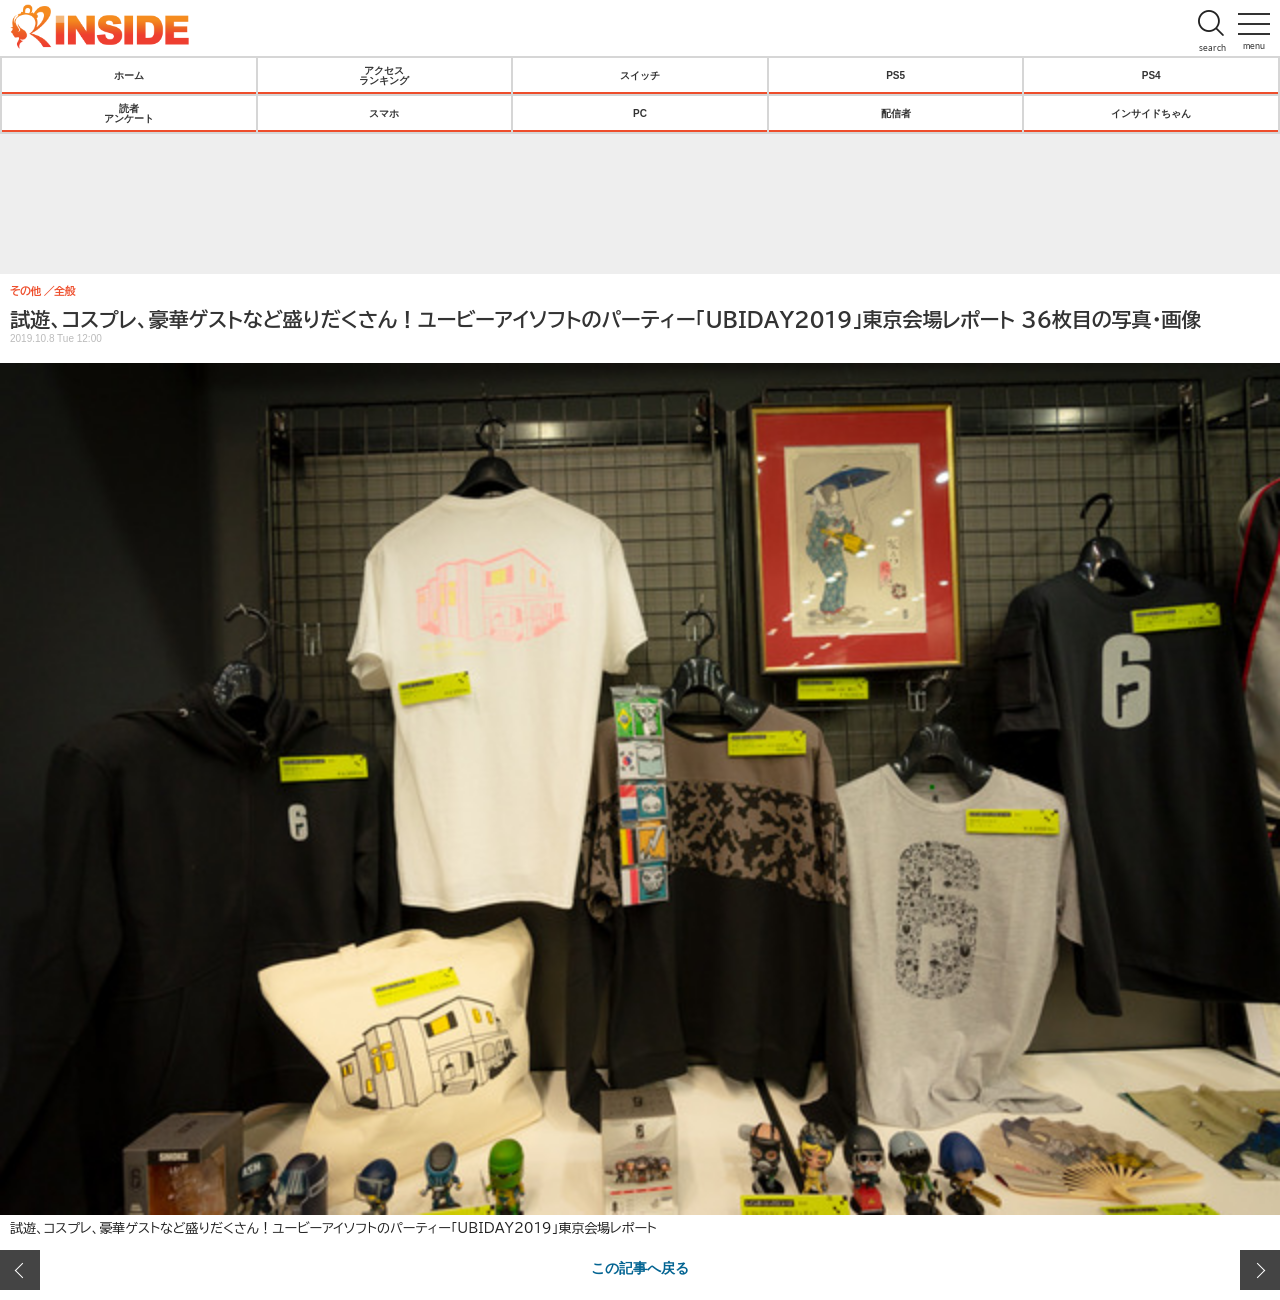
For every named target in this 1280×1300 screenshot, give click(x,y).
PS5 (895, 75)
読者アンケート (129, 113)
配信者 (896, 113)
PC (640, 113)
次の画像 (1260, 1270)
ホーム (129, 75)
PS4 (1151, 75)
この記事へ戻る (640, 1267)
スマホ (384, 113)
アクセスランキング (384, 75)
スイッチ (640, 75)
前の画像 (20, 1270)
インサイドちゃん (1151, 113)
